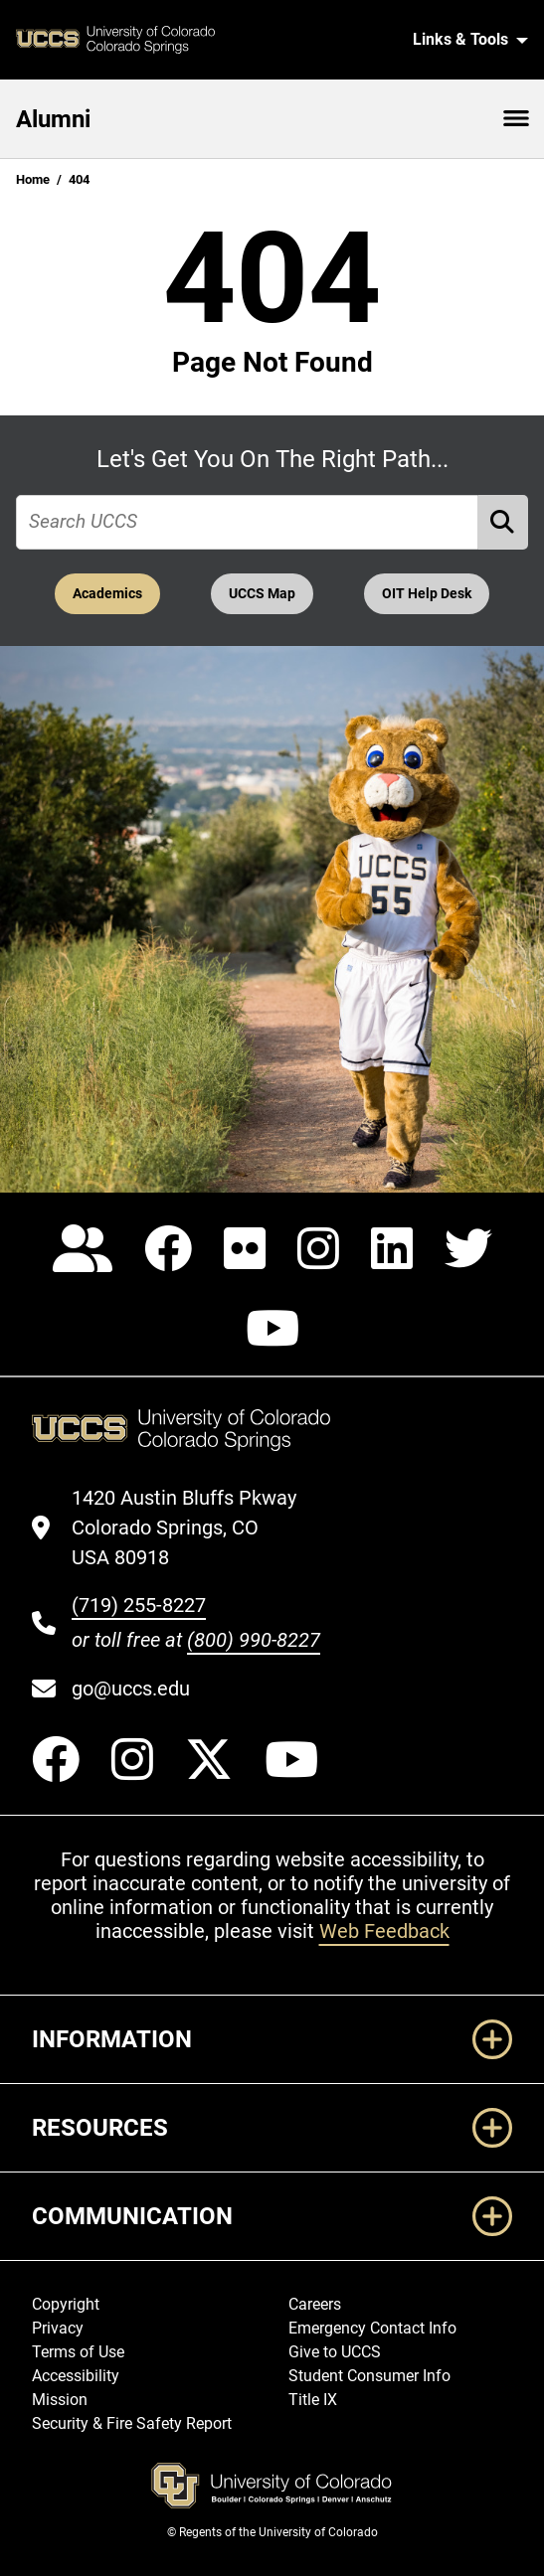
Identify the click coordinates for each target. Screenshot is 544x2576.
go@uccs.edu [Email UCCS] (131, 1688)
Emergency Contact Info (372, 2328)
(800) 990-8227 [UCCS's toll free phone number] (253, 1640)
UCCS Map (262, 593)
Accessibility (75, 2375)
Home (33, 179)
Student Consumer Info (369, 2375)
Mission (60, 2399)
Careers (314, 2304)
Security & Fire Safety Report (132, 2423)
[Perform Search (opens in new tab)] (503, 522)
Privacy (58, 2328)
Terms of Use (78, 2351)
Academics (107, 593)
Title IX (312, 2399)
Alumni (53, 119)
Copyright (65, 2304)
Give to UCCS (334, 2351)
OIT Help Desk (426, 593)
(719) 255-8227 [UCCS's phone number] (139, 1605)
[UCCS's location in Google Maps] (196, 1527)
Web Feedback (384, 1931)
